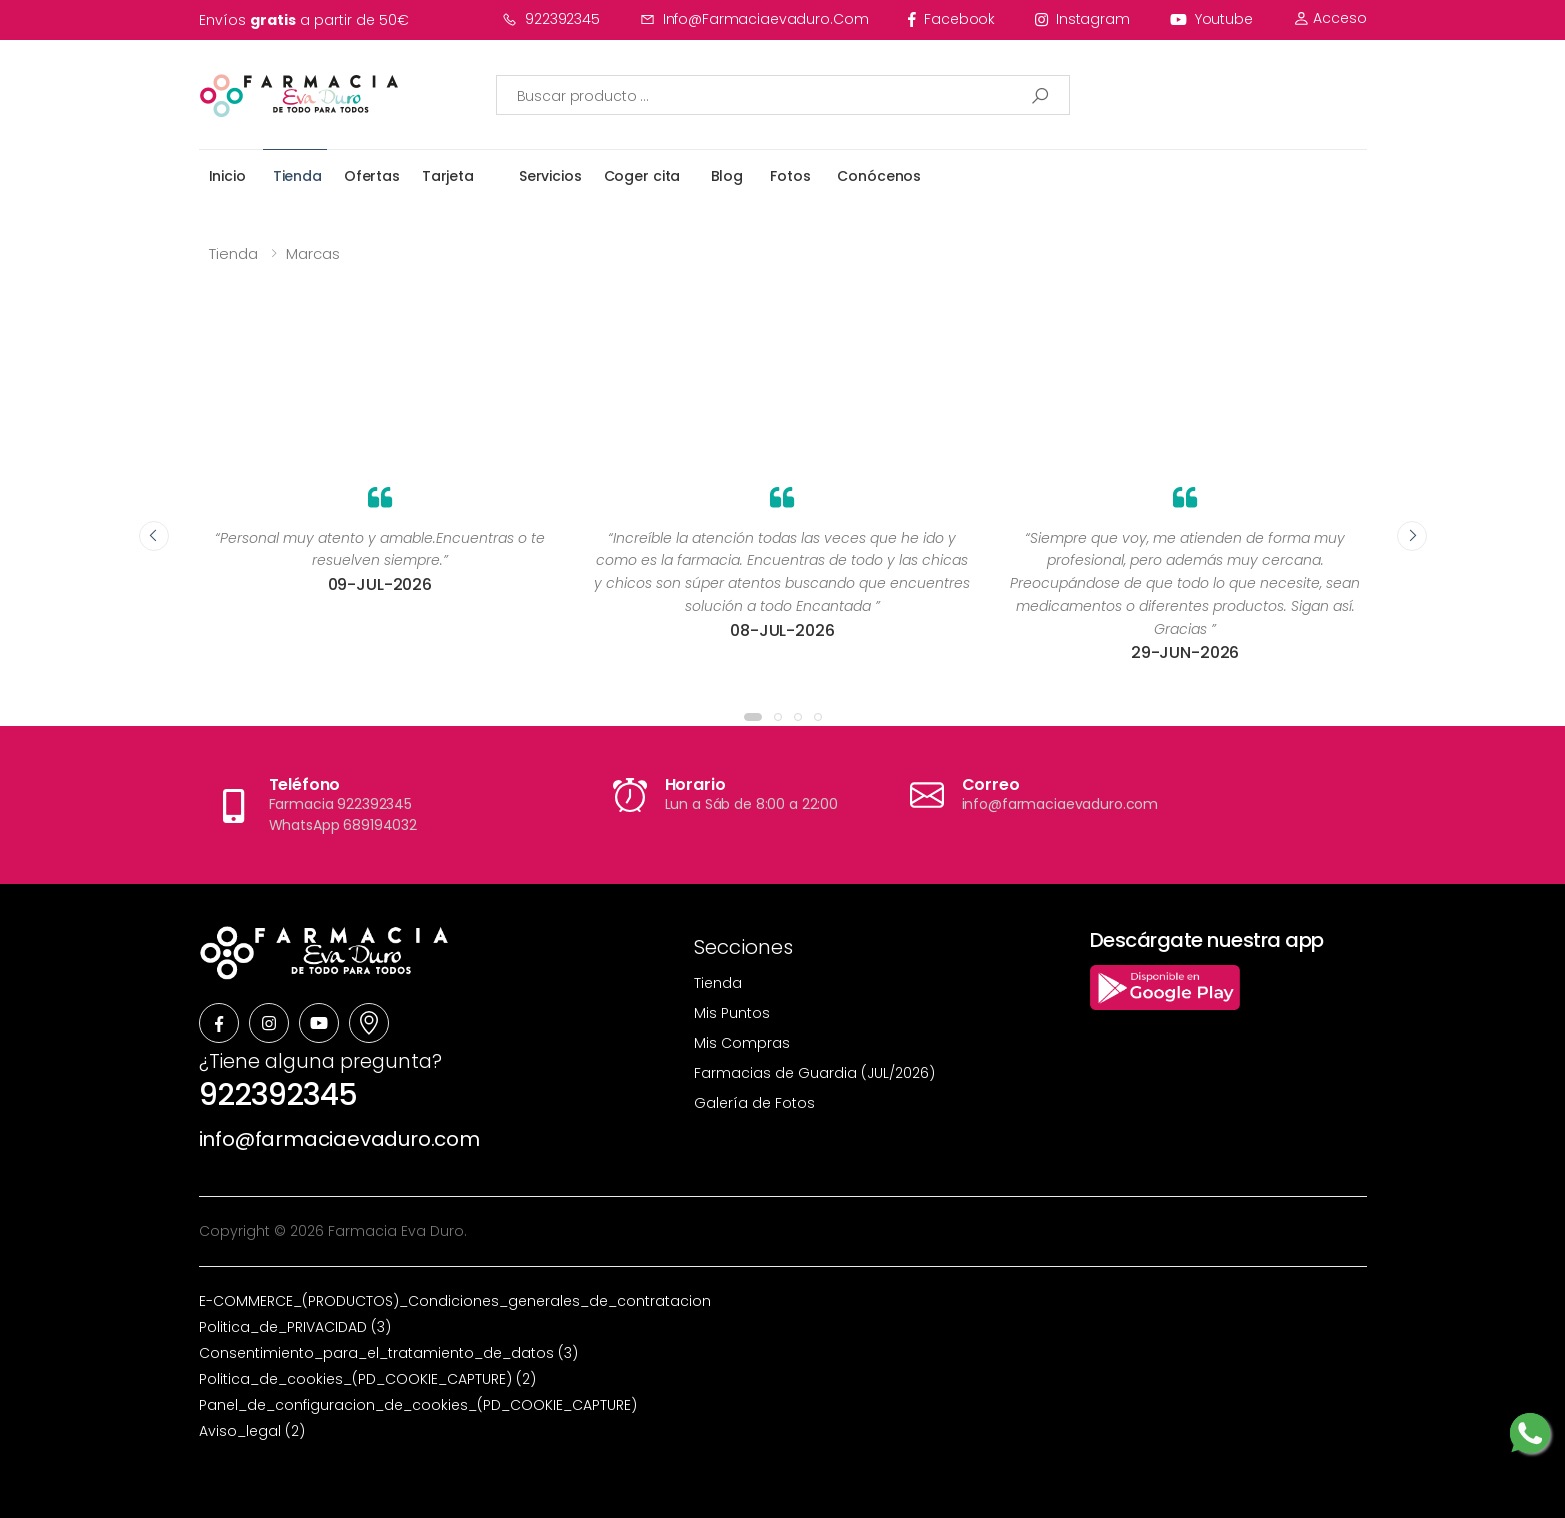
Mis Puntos (732, 1013)
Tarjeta (448, 176)
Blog (727, 176)
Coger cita (642, 176)
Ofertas (372, 176)
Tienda (297, 176)
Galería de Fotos (754, 1103)
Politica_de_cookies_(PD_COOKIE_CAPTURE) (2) (367, 1379)
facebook (951, 19)
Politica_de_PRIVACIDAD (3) (295, 1327)
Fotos (790, 176)
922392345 (551, 19)
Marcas (313, 253)
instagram (1082, 19)
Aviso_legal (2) (252, 1431)
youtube (1211, 19)
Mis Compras (742, 1043)
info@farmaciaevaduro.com (754, 19)
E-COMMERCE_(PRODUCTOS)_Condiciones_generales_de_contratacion (455, 1301)
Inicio (227, 176)
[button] (753, 717)
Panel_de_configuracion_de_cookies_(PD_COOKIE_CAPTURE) (418, 1405)
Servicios (550, 176)
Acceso (1330, 18)
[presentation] (154, 536)
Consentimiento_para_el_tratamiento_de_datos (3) (388, 1353)
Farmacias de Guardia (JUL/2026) (814, 1073)
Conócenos (879, 176)
